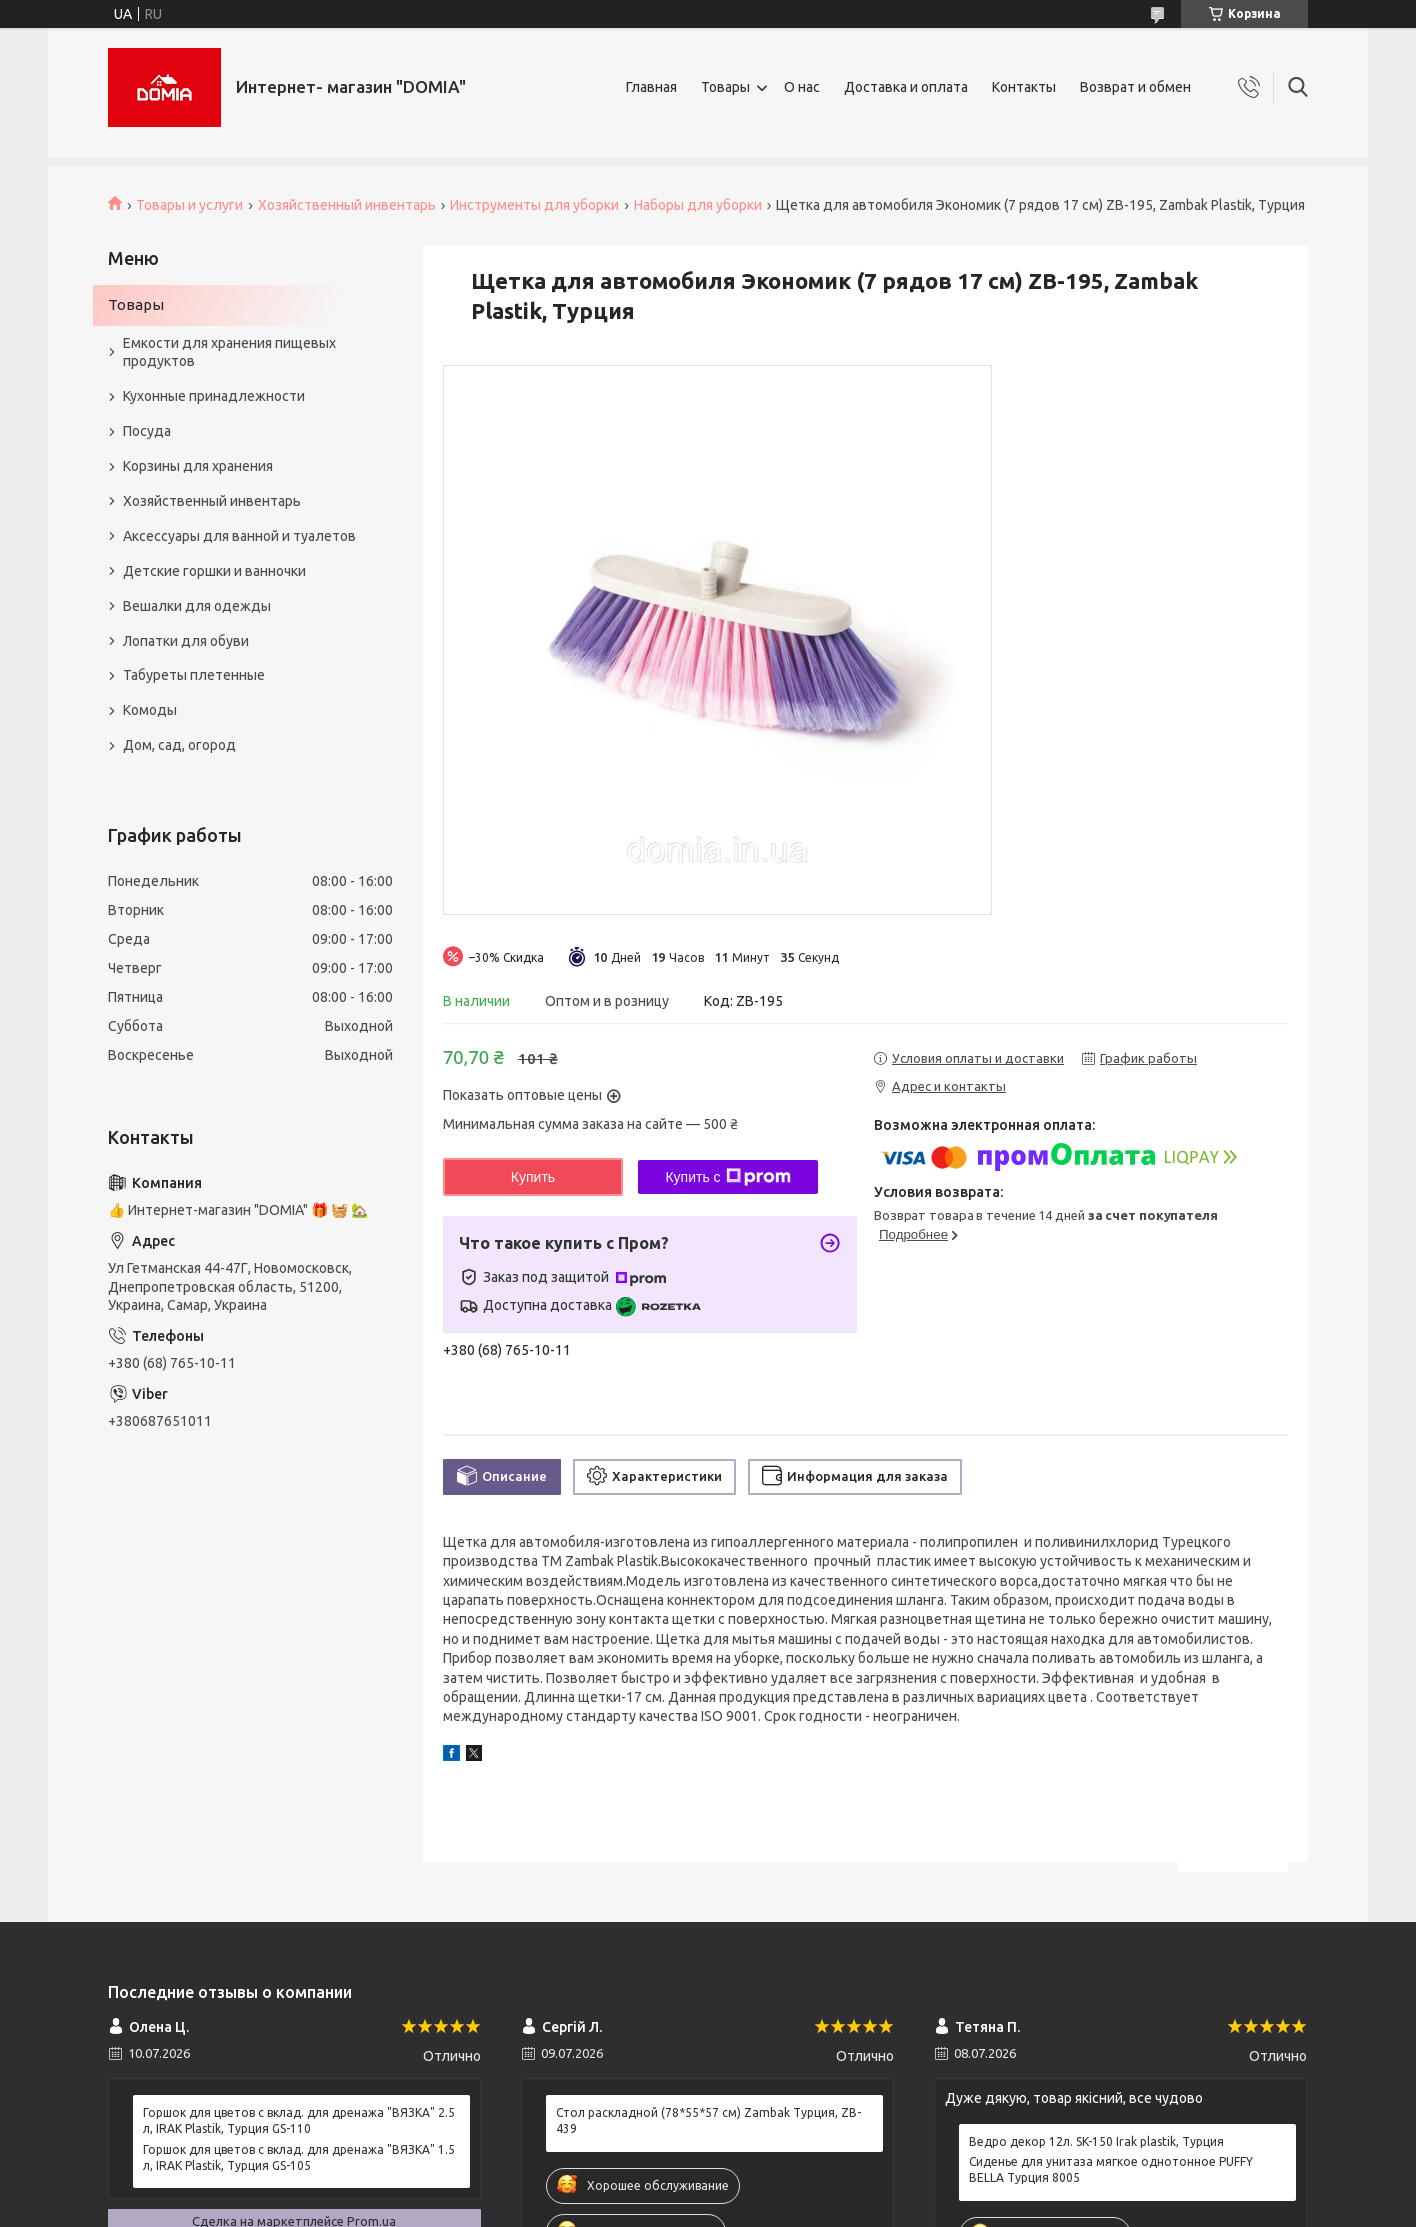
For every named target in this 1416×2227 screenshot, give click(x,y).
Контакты (1024, 87)
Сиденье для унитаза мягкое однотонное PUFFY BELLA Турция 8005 (1111, 2169)
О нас (802, 87)
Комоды (150, 710)
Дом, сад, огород (179, 745)
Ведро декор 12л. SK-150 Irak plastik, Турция (1096, 2141)
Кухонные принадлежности (214, 396)
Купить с (727, 1177)
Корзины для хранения (198, 466)
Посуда (147, 431)
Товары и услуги (189, 205)
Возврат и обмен (1135, 87)
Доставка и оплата (906, 87)
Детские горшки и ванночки (214, 571)
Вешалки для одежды (197, 606)
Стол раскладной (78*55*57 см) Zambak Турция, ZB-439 (708, 2120)
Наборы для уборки (698, 205)
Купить (533, 1177)
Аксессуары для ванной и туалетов (239, 536)
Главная (651, 87)
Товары (725, 87)
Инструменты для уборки (534, 205)
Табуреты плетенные (194, 675)
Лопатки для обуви (186, 641)
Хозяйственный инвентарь (347, 205)
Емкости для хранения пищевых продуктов (229, 352)
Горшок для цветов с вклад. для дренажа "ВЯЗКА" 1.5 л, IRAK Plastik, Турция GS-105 (299, 2157)
